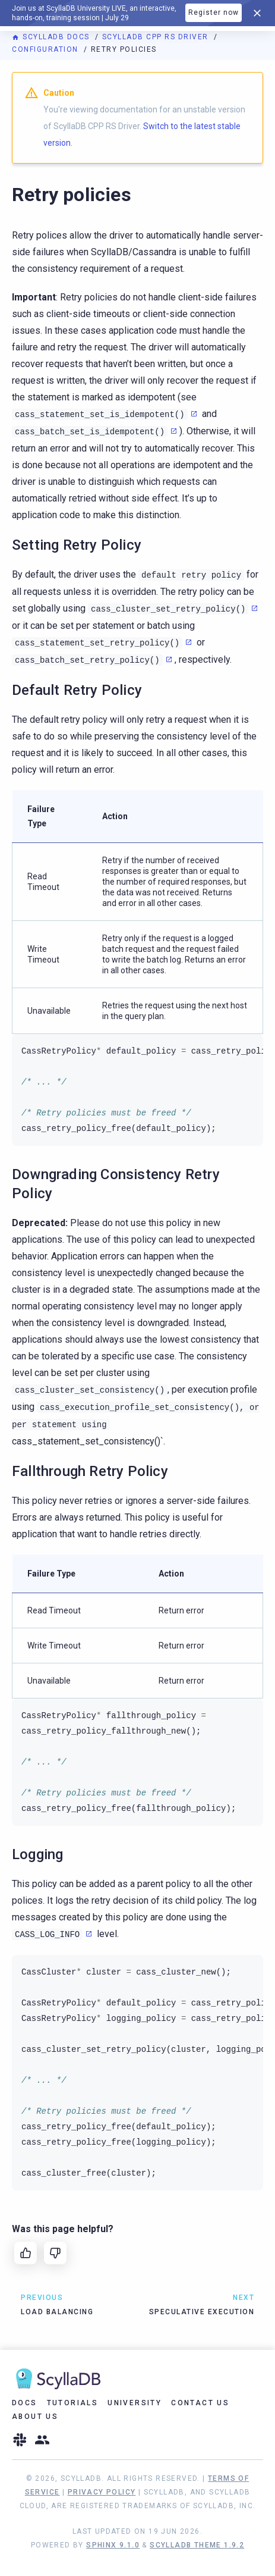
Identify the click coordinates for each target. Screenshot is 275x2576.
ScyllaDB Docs (52, 37)
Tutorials (73, 2403)
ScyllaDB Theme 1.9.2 (197, 2545)
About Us (35, 2416)
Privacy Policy (102, 2492)
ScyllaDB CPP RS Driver (156, 37)
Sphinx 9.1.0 (113, 2545)
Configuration (46, 49)
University (135, 2403)
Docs (24, 2403)
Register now (213, 12)
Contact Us (200, 2403)
